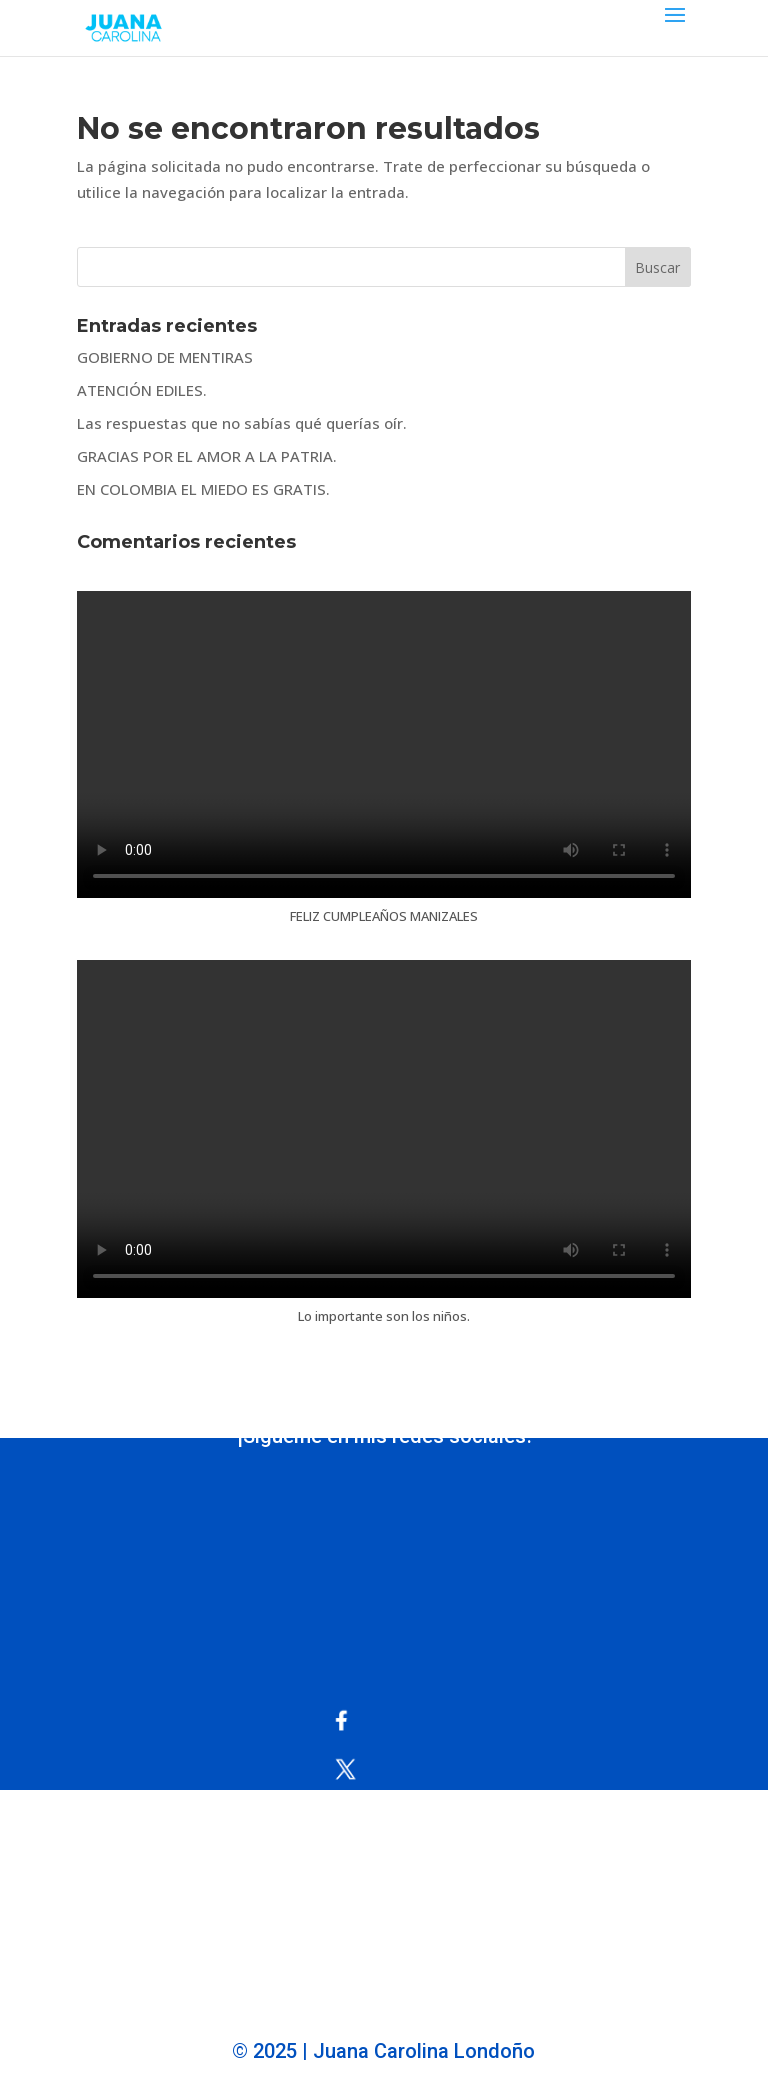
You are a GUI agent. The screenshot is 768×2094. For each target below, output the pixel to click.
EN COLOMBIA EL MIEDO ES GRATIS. (203, 489)
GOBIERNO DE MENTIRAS (165, 357)
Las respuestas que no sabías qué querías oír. (242, 423)
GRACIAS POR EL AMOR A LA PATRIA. (207, 456)
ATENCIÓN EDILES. (142, 390)
